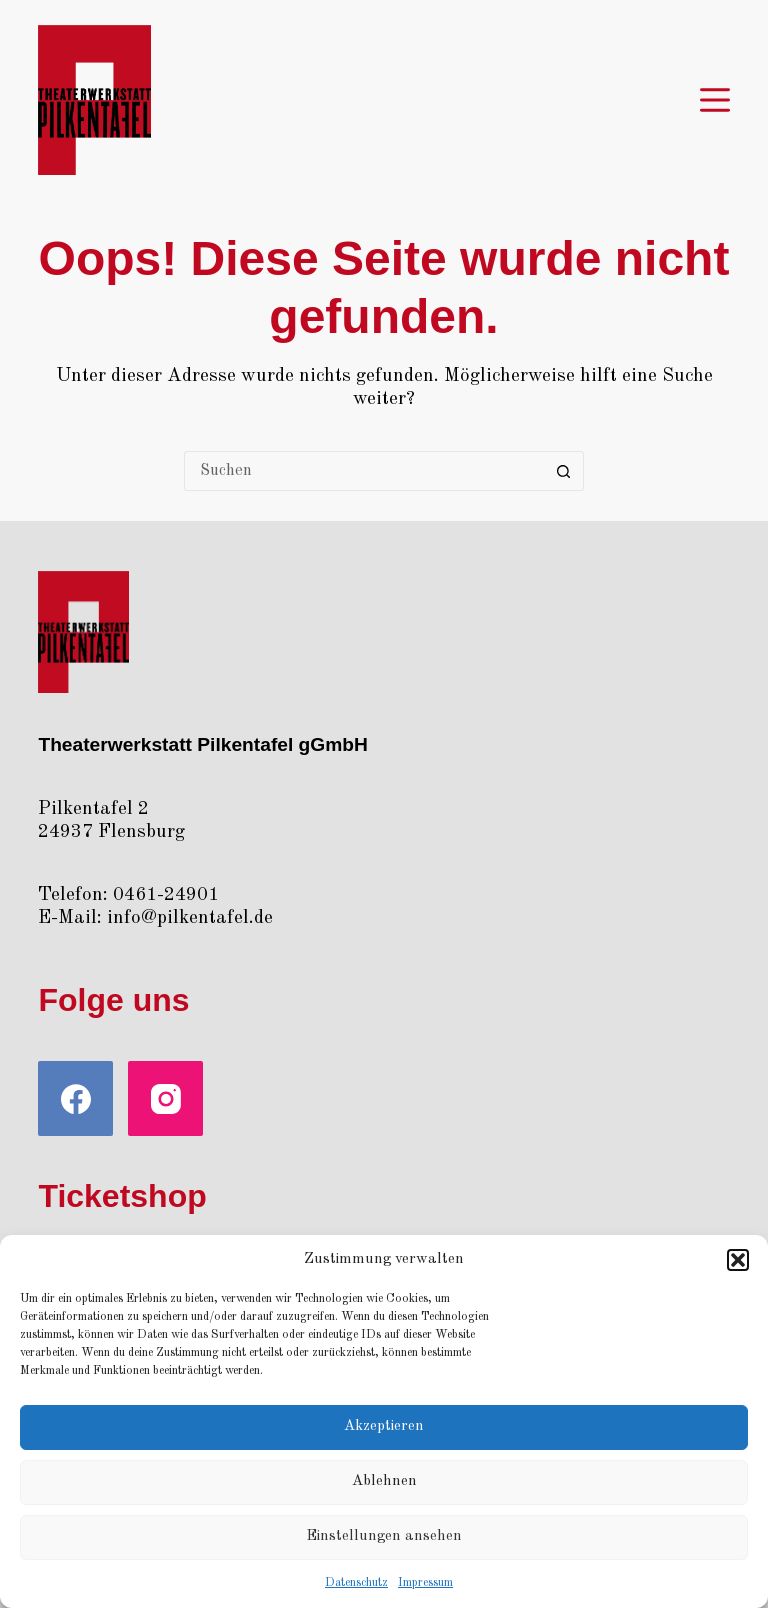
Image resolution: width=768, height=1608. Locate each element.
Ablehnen (384, 1481)
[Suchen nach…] (364, 471)
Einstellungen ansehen (384, 1536)
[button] (738, 1260)
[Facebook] (75, 1098)
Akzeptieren (384, 1426)
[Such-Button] (564, 471)
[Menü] (715, 100)
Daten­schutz (356, 1583)
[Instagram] (165, 1098)
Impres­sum (425, 1583)
